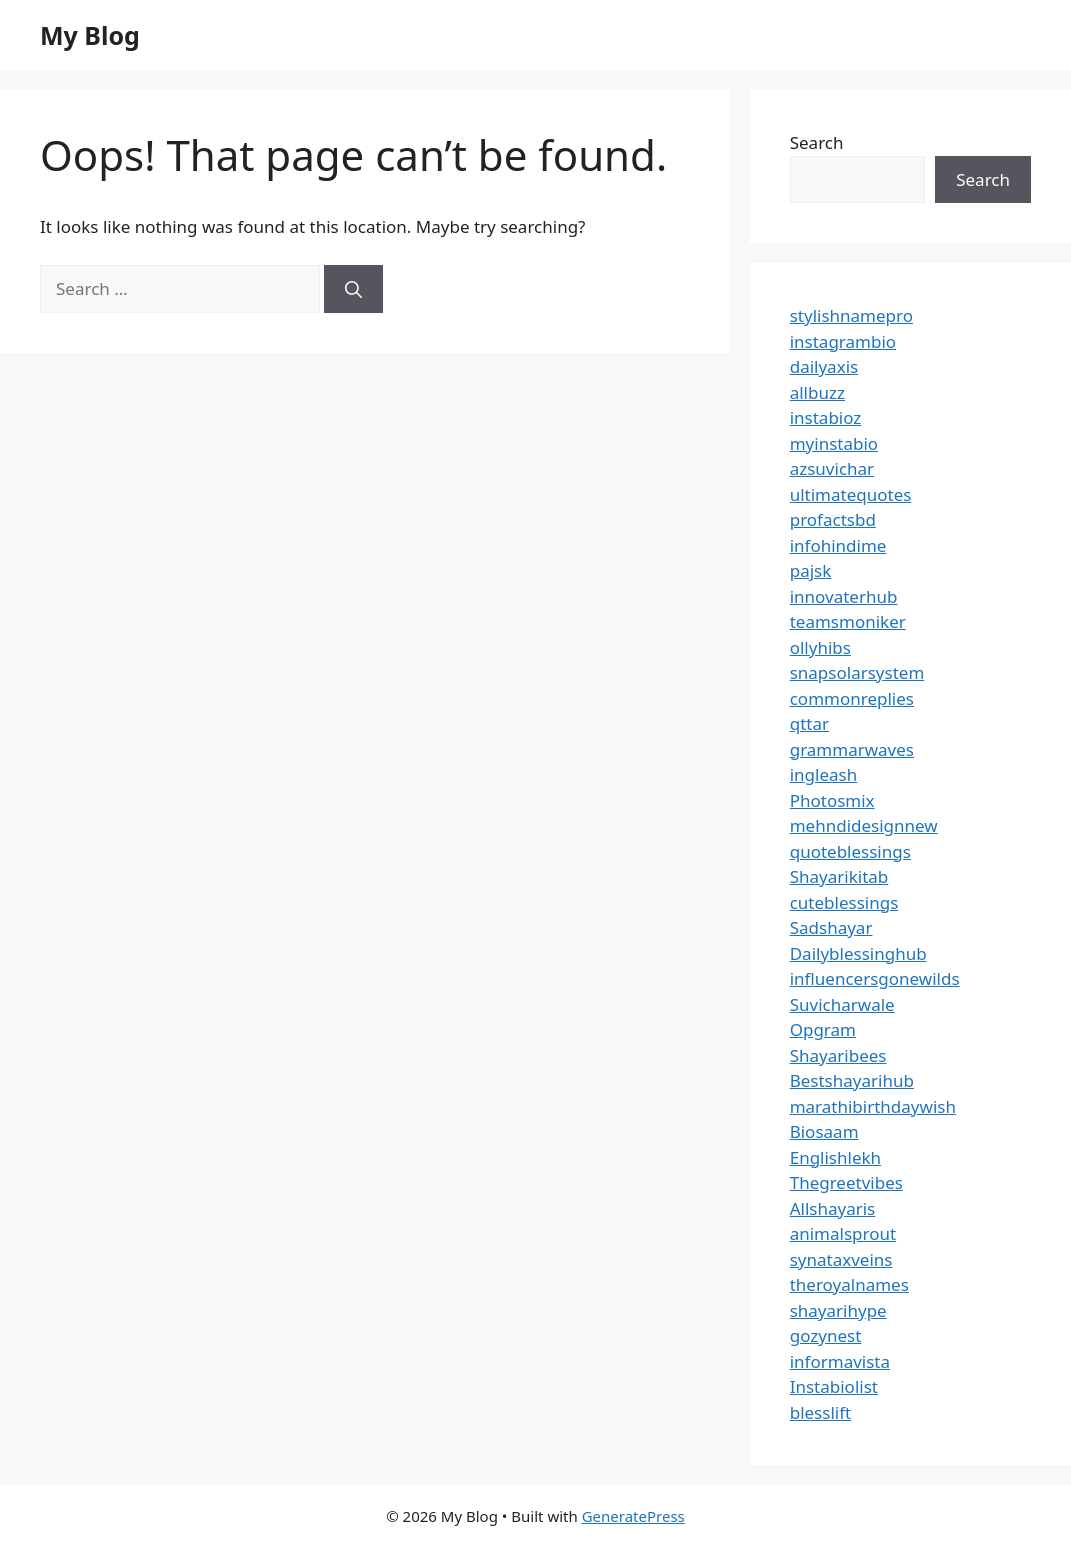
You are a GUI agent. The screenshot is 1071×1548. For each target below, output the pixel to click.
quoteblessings (850, 851)
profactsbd (833, 519)
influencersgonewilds (875, 978)
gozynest (826, 1335)
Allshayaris (833, 1208)
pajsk (811, 570)
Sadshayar (831, 927)
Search (817, 142)
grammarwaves (852, 749)
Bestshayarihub (852, 1080)
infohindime (838, 545)
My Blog (90, 35)
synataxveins (841, 1259)
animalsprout (843, 1233)
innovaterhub (844, 596)
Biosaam (824, 1131)
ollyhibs (820, 647)
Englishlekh (835, 1157)
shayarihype (838, 1310)
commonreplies (852, 698)
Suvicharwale (842, 1004)
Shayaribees (838, 1055)
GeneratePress (633, 1516)
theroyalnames (849, 1284)
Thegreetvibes (846, 1182)
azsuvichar (832, 468)
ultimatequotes (851, 494)
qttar (809, 723)
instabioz (826, 417)
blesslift (820, 1412)
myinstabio (834, 443)
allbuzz (817, 392)
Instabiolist (834, 1386)
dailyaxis (824, 366)
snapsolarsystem (857, 672)
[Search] (353, 289)
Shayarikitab (839, 876)
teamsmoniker (848, 621)
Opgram (823, 1029)
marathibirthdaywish (873, 1106)
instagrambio (843, 341)
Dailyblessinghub (858, 953)
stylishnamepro (851, 315)
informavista (840, 1361)
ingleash (824, 774)
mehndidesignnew (864, 825)
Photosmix (832, 800)
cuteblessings (844, 902)
